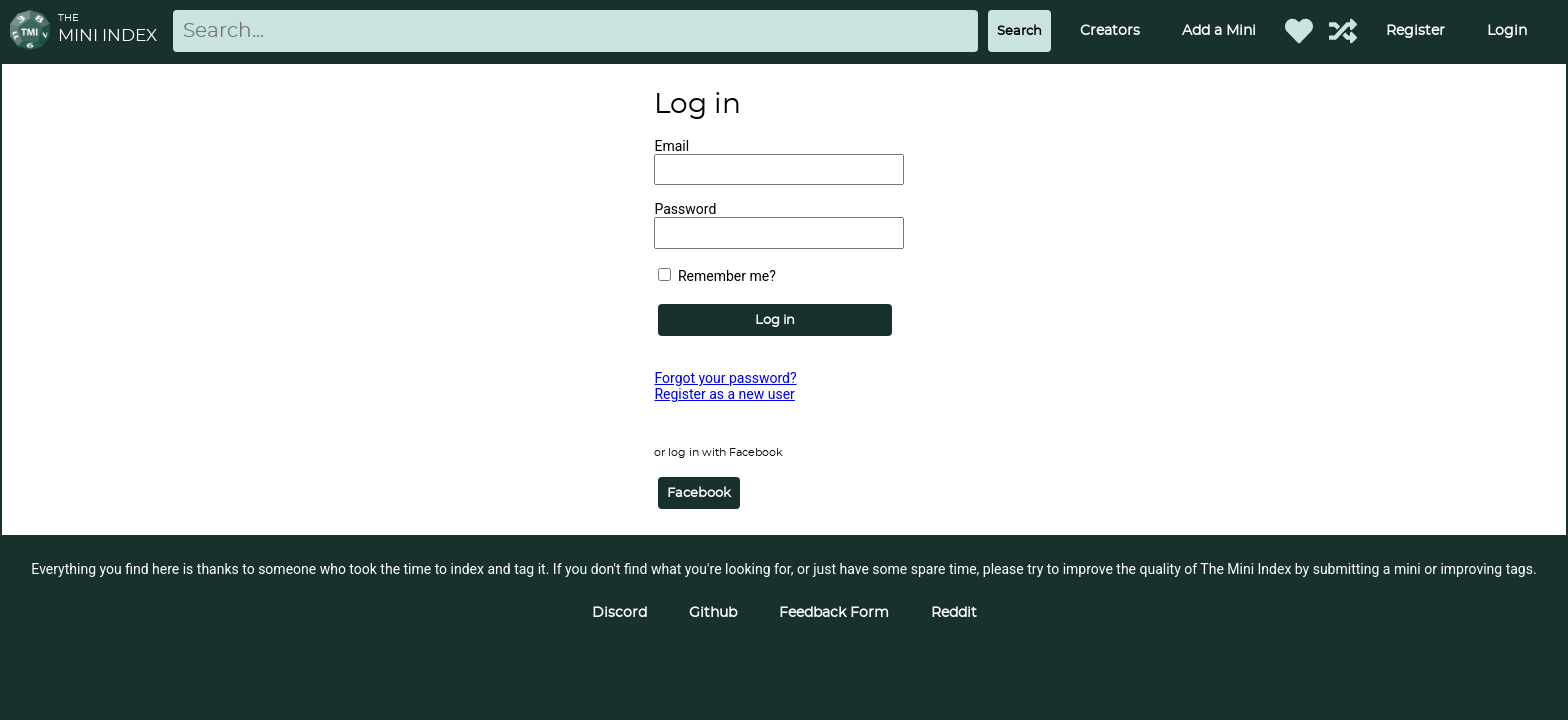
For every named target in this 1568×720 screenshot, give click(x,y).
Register (1415, 31)
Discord (619, 613)
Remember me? (716, 276)
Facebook (699, 493)
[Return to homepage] (34, 31)
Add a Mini (1219, 31)
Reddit (954, 613)
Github (713, 613)
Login (1507, 31)
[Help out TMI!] (1343, 31)
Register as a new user (724, 394)
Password (685, 209)
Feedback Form (834, 613)
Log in (775, 320)
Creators (1110, 31)
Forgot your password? (725, 378)
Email (671, 146)
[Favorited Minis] (1299, 31)
